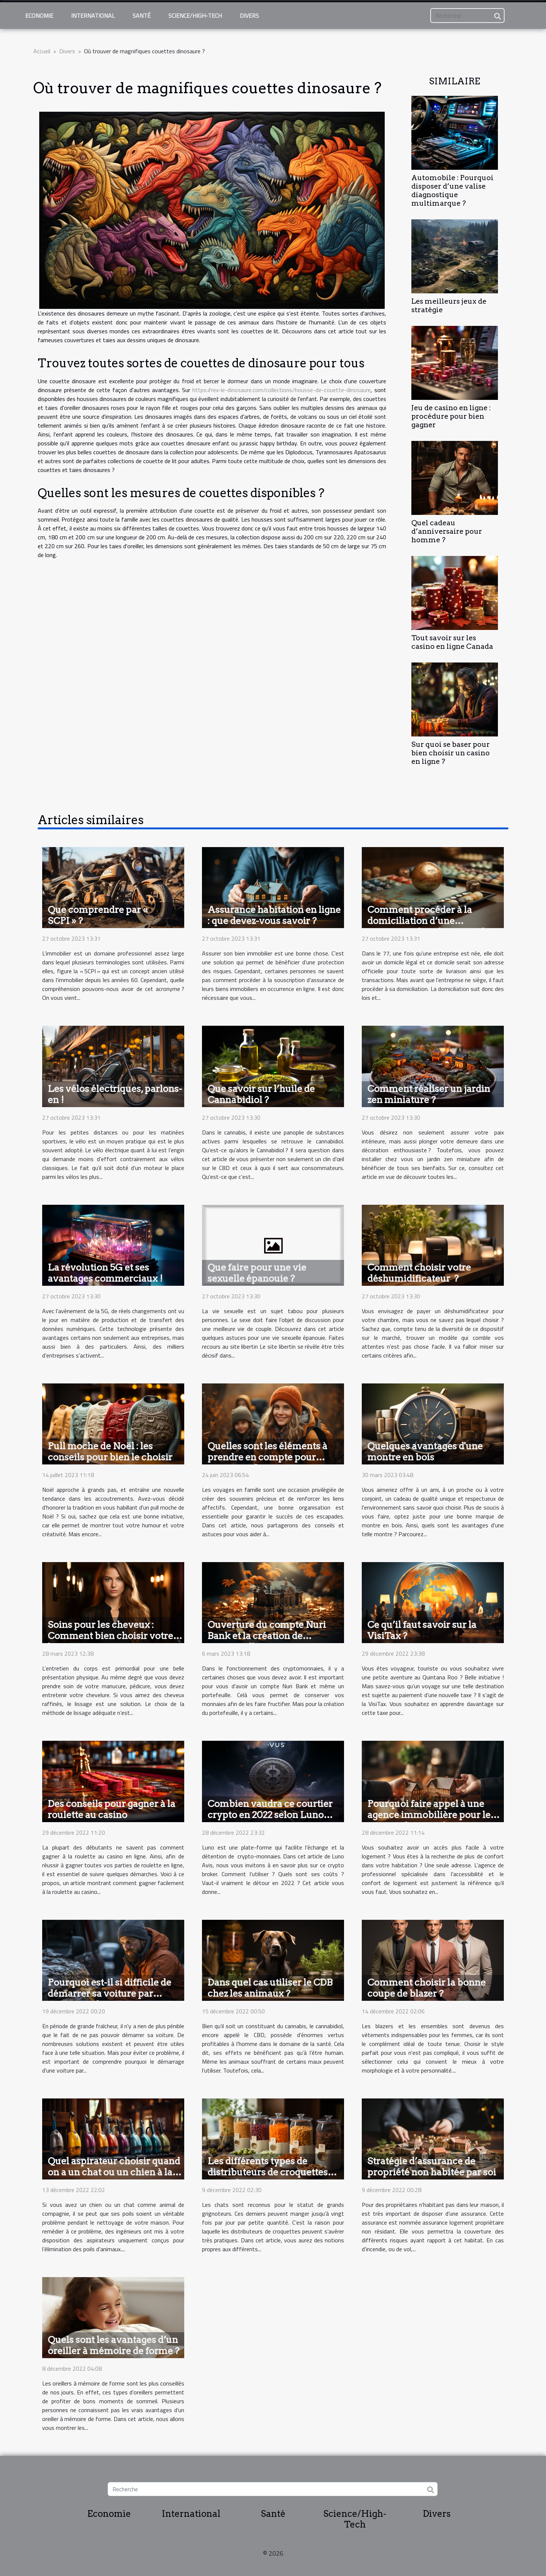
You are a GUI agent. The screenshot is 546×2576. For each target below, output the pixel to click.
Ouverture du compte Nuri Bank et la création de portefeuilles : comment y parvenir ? (267, 1641)
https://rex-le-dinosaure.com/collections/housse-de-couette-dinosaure (281, 389)
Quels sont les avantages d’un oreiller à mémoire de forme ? (113, 2345)
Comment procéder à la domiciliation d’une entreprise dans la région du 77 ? (429, 926)
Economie (39, 15)
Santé (141, 15)
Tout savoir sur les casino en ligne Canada (452, 642)
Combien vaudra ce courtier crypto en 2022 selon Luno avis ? (270, 1814)
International (93, 15)
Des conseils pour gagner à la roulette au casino (111, 1809)
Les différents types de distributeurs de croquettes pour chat (268, 2172)
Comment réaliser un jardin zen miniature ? (428, 1094)
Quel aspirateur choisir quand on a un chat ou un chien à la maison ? (114, 2172)
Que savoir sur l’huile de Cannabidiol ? (261, 1094)
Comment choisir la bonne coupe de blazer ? (426, 1988)
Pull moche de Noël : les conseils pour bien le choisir (110, 1451)
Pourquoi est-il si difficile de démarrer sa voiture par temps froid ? (109, 1993)
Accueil (41, 51)
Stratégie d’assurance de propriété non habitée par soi (431, 2166)
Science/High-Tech (195, 15)
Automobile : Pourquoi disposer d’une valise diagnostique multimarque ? (452, 190)
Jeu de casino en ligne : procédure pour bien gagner (451, 416)
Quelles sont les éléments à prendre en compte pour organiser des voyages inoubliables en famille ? (267, 1462)
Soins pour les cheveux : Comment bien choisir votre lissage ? (110, 1635)
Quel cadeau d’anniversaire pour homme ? (446, 531)
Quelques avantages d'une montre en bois (425, 1451)
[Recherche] (467, 15)
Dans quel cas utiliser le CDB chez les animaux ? (270, 1988)
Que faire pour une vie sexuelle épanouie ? (257, 1273)
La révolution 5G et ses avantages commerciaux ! (105, 1273)
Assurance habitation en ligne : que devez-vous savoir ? (274, 915)
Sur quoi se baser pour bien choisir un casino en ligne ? (450, 753)
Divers (249, 15)
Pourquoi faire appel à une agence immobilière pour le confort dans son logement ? (429, 1814)
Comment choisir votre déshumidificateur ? (419, 1273)
